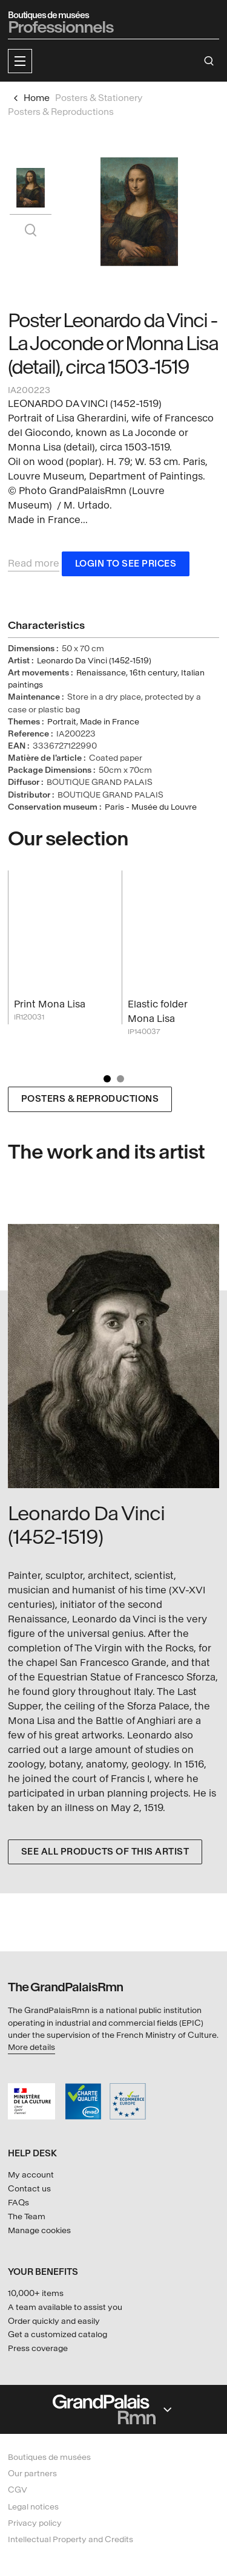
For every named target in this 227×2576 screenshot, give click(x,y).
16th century (153, 673)
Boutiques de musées (49, 2457)
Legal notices (33, 2507)
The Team (26, 2216)
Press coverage (38, 2348)
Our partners (32, 2473)
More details (31, 2047)
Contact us (29, 2189)
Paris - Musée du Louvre (151, 807)
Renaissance (101, 673)
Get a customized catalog (57, 2334)
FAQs (18, 2203)
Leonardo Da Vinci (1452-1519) (94, 661)
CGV (17, 2490)
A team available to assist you (65, 2307)
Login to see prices (126, 563)
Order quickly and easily (54, 2321)
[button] (20, 61)
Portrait (61, 722)
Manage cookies (39, 2230)
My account (31, 2175)
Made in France (109, 722)
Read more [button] (33, 563)
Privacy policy (35, 2523)
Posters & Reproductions (90, 1099)
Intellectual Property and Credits (70, 2539)
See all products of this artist (105, 1851)
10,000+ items (36, 2293)
